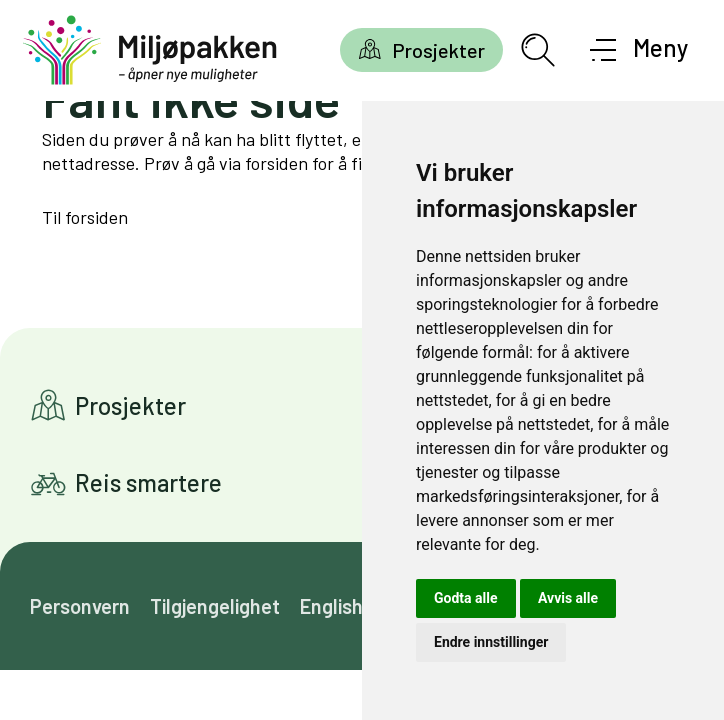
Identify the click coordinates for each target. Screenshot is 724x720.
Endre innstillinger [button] (491, 642)
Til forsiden (85, 217)
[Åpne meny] (639, 50)
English (331, 606)
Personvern (80, 606)
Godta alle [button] (466, 598)
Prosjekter (438, 50)
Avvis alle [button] (568, 598)
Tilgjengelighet (215, 606)
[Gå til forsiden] (150, 50)
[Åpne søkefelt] (538, 50)
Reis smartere (148, 482)
